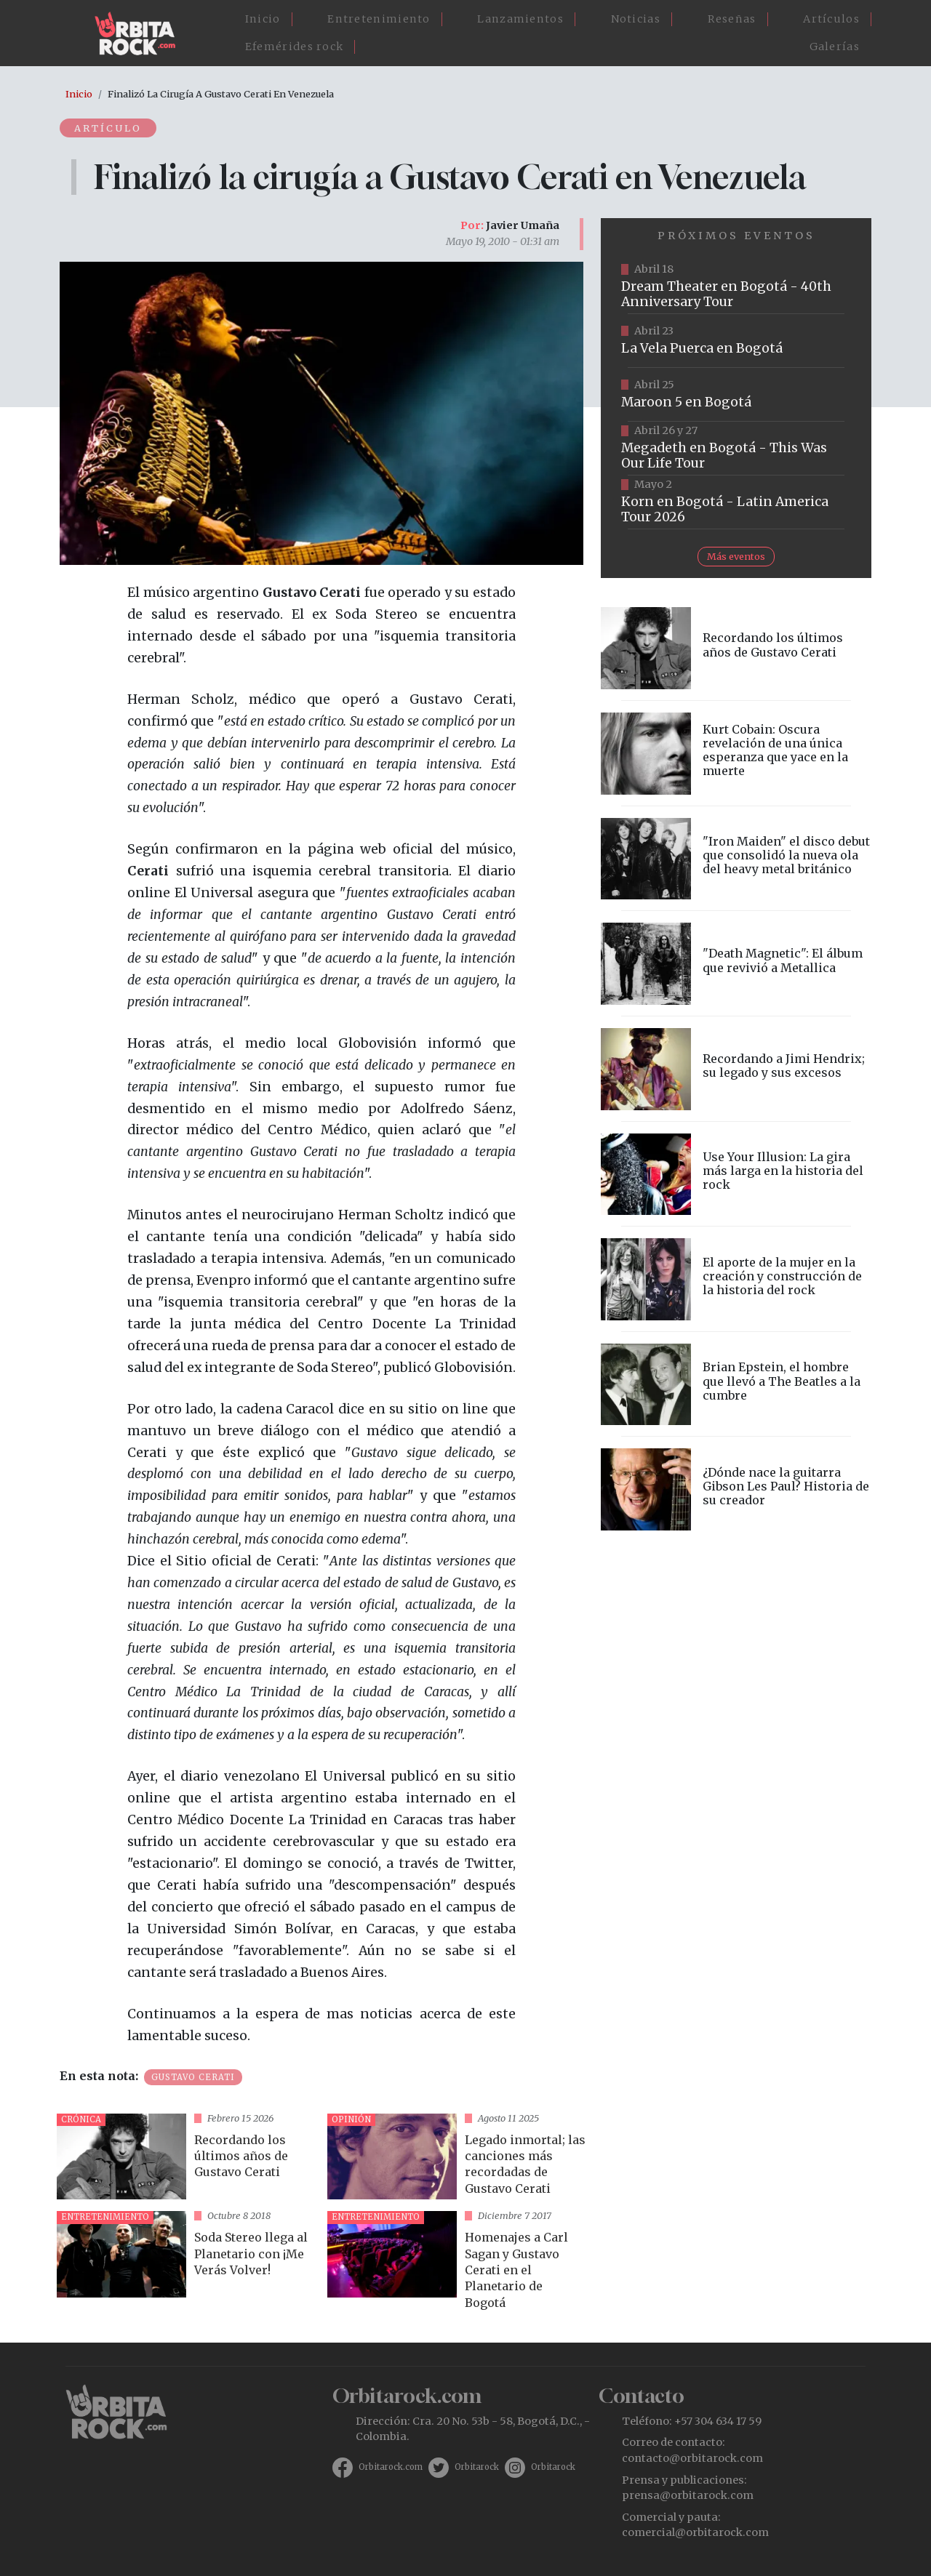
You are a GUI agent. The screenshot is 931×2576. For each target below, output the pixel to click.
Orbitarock (477, 2467)
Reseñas (732, 18)
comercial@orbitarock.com (695, 2532)
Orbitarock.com (391, 2467)
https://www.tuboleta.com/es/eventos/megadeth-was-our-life (736, 449)
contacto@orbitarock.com (692, 2458)
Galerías (835, 46)
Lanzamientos (520, 18)
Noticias (635, 18)
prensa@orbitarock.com (688, 2495)
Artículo (108, 128)
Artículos (831, 18)
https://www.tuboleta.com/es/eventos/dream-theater (736, 287)
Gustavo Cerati (193, 2077)
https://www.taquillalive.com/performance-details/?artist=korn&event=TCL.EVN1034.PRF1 (736, 502)
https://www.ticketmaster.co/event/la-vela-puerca (736, 341)
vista (186, 2157)
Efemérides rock (294, 46)
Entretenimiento (379, 18)
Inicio (263, 18)
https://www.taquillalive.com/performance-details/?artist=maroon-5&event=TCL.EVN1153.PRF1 (736, 395)
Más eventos (736, 556)
